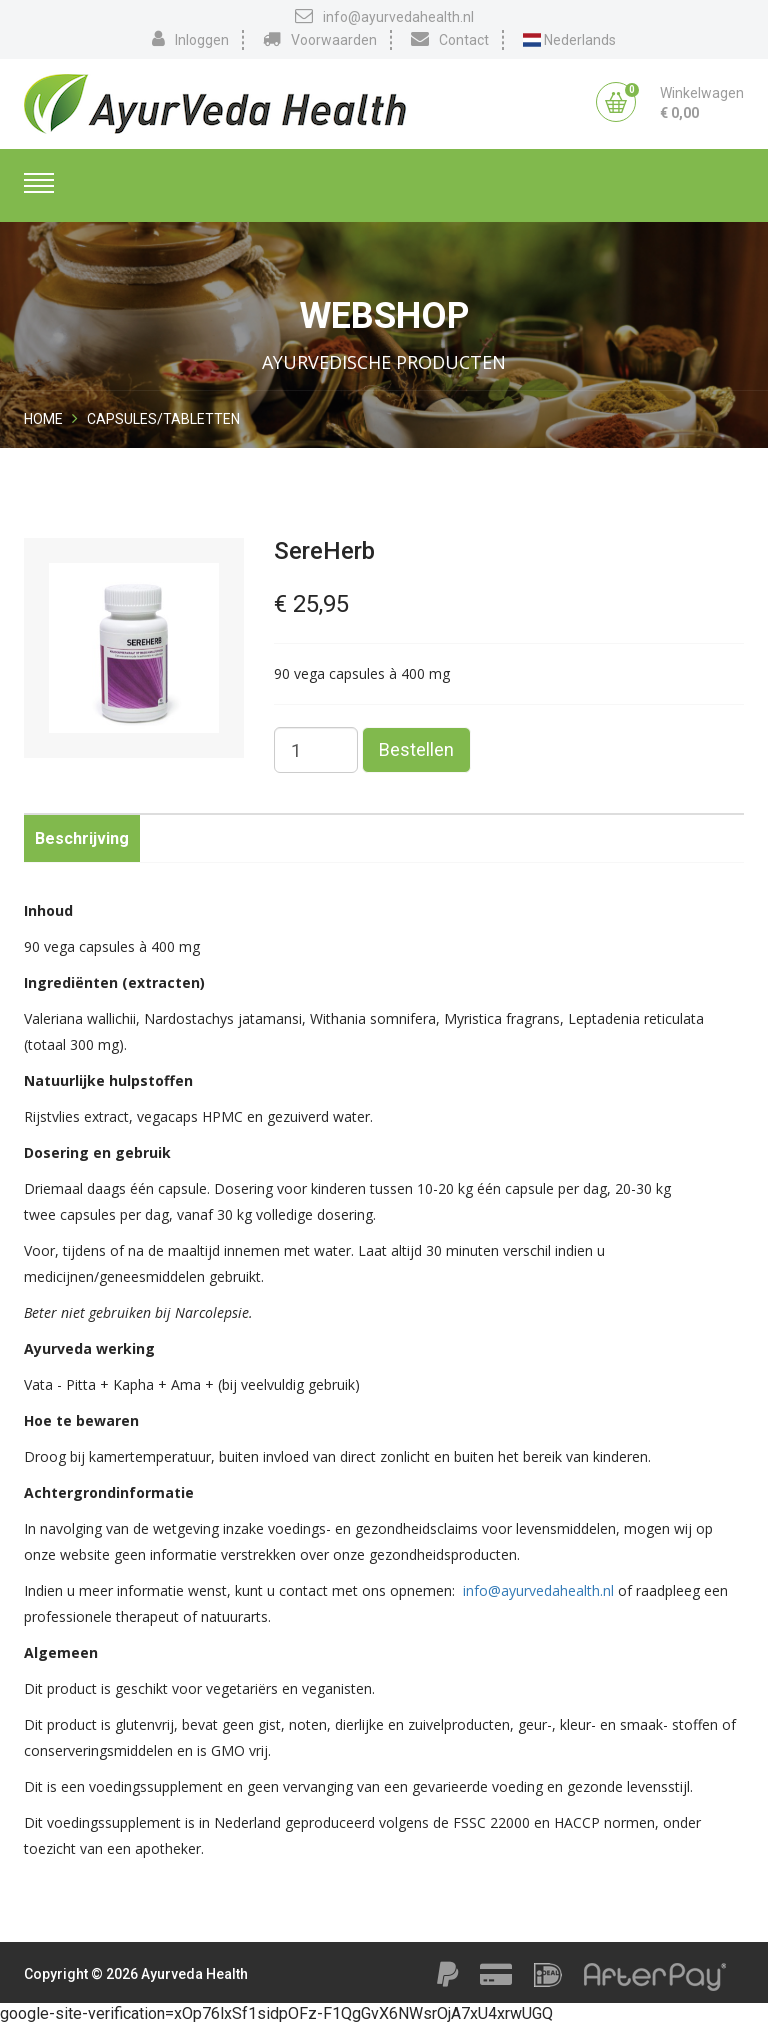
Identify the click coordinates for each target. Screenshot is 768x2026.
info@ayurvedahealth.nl (384, 16)
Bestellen (416, 749)
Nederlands (570, 40)
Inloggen (190, 39)
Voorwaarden (320, 39)
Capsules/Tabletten (163, 419)
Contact (450, 39)
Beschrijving (82, 838)
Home (43, 419)
